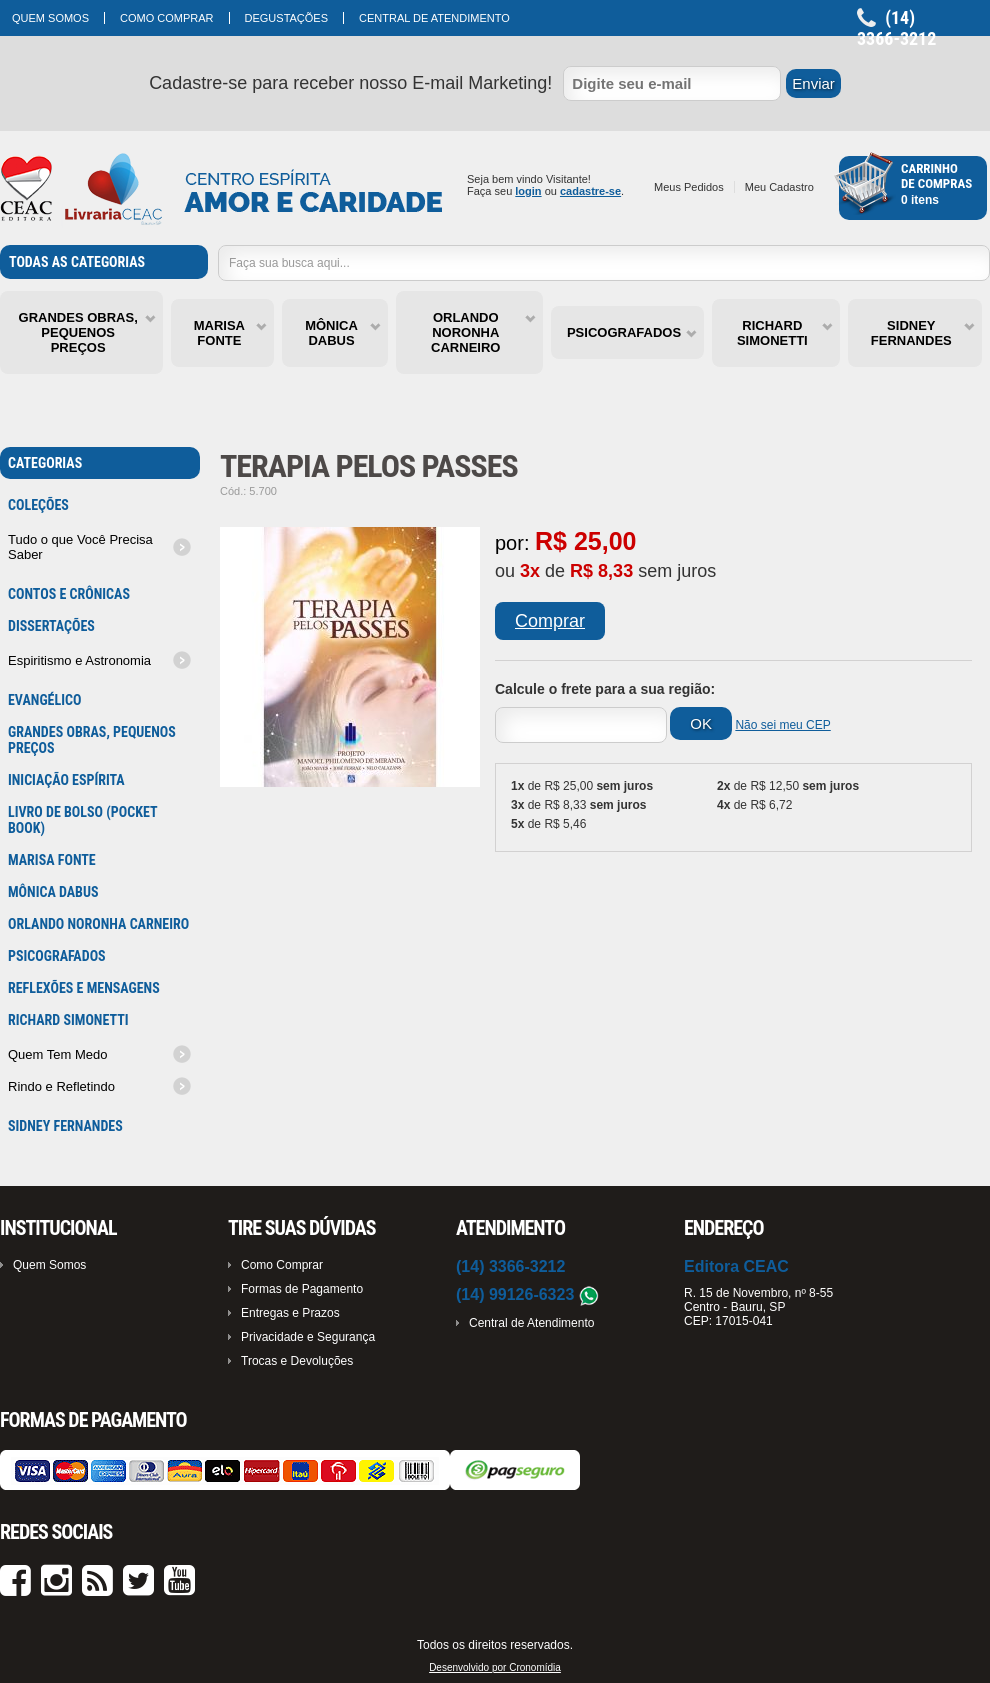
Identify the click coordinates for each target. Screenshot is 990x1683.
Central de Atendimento (434, 18)
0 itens (920, 200)
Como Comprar (167, 18)
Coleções (38, 505)
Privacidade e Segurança (308, 1337)
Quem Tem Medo (57, 1054)
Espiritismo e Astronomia (79, 660)
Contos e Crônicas (69, 594)
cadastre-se (590, 191)
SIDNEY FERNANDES (911, 333)
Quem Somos (50, 18)
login (528, 191)
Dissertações (51, 626)
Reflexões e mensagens (84, 988)
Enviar (813, 83)
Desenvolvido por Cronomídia (495, 1667)
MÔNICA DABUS (331, 333)
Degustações (287, 18)
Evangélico (44, 700)
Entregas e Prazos (290, 1313)
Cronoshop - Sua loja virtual (222, 189)
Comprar (550, 621)
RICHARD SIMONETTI (772, 333)
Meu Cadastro (779, 187)
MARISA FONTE (219, 333)
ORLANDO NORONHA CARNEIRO (465, 332)
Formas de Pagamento (302, 1289)
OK (701, 723)
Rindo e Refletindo (61, 1086)
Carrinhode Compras (936, 176)
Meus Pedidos (689, 187)
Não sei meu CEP (782, 725)
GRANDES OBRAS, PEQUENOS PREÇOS (78, 332)
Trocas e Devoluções (297, 1361)
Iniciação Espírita (66, 780)
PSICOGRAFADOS (624, 332)
